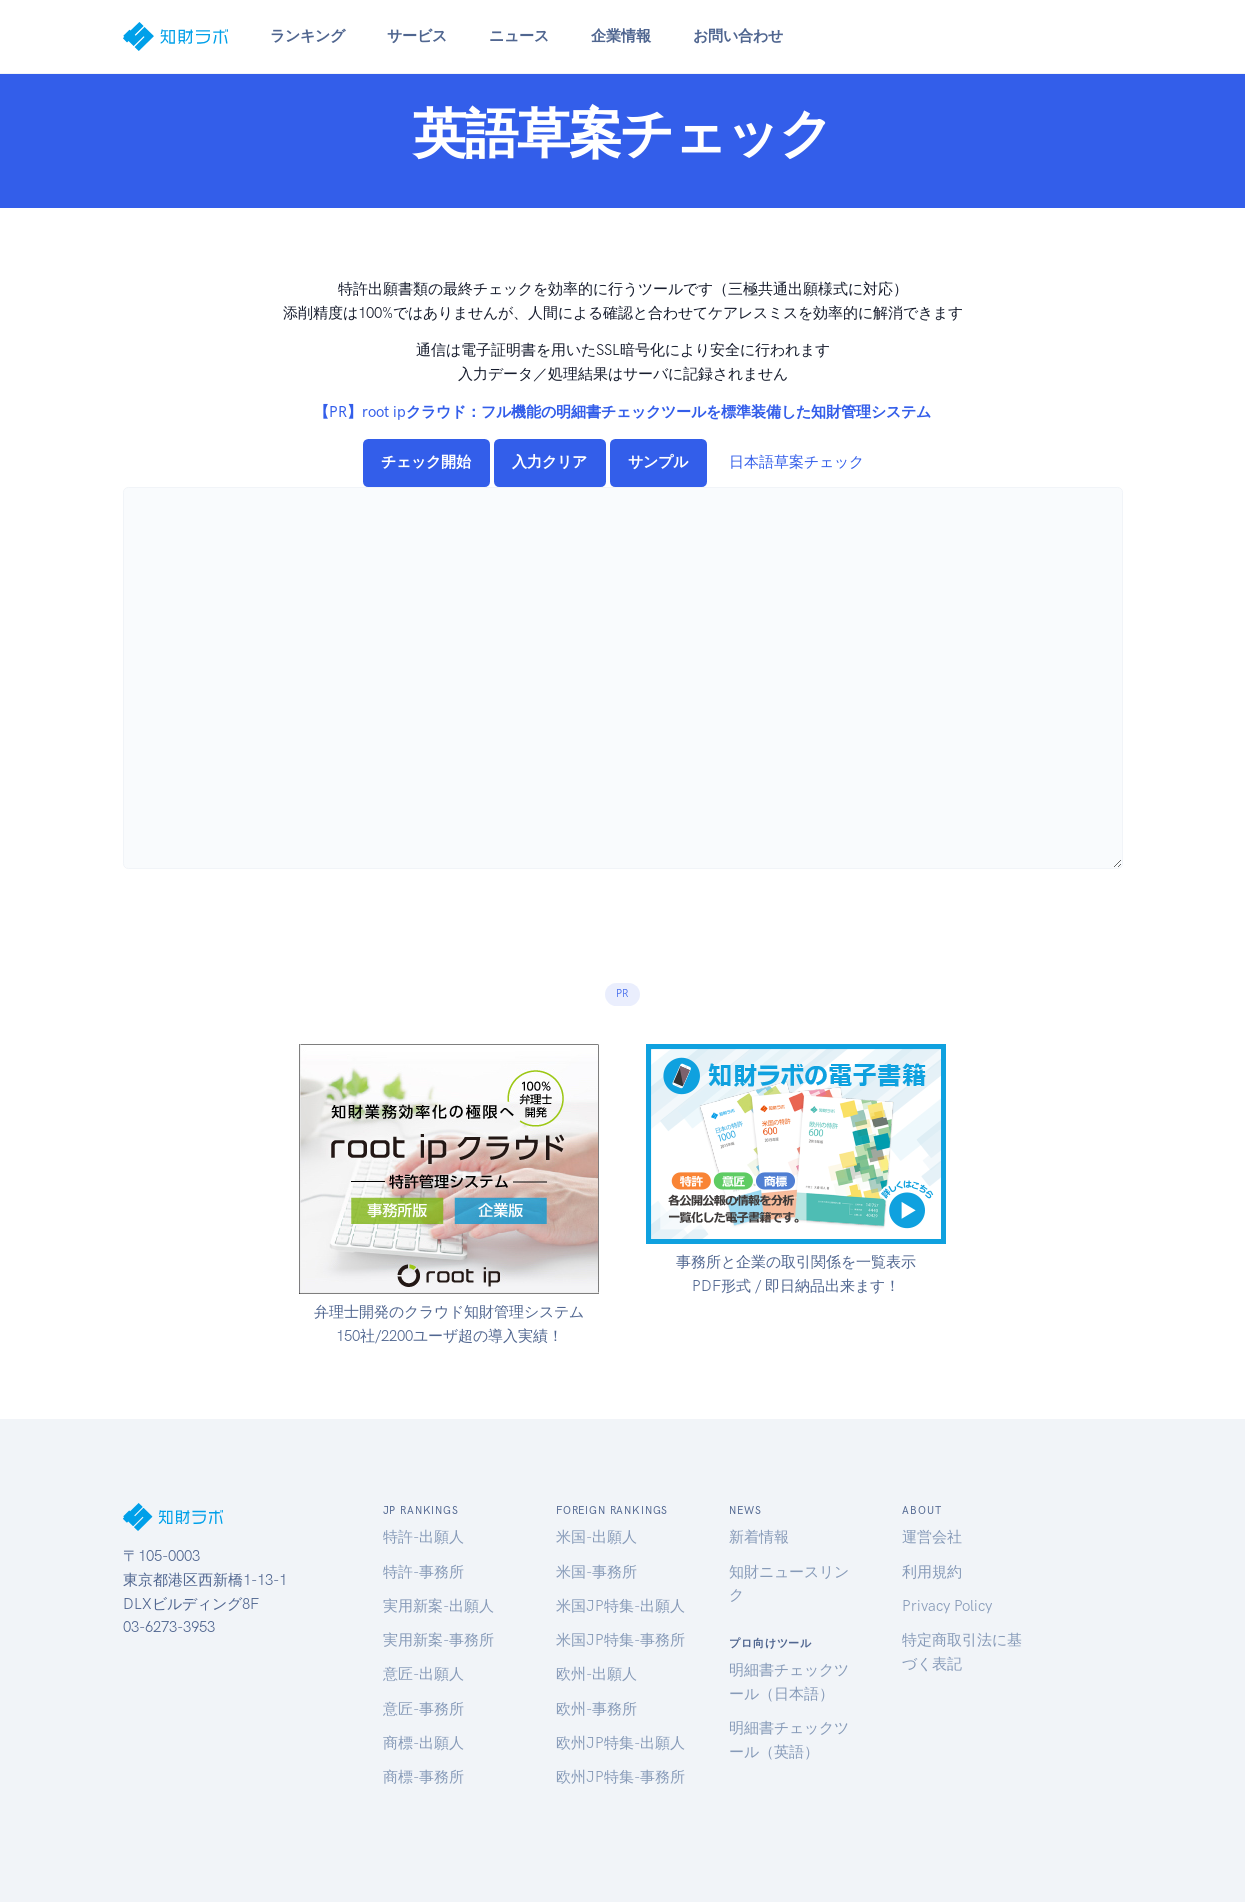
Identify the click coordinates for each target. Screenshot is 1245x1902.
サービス (417, 36)
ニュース (519, 36)
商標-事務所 (423, 1777)
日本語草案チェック (796, 462)
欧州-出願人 (596, 1674)
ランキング (307, 36)
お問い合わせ (738, 36)
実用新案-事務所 (438, 1640)
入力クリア (549, 462)
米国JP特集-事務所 (620, 1640)
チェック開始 (426, 462)
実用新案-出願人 (438, 1606)
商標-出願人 (423, 1743)
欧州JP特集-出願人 (620, 1743)
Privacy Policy (947, 1606)
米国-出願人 (596, 1537)
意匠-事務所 (423, 1709)
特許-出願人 (423, 1537)
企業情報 (621, 36)
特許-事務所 (423, 1572)
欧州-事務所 (596, 1709)
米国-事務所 (596, 1572)
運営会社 (932, 1537)
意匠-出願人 (423, 1674)
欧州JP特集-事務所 (620, 1777)
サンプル (658, 462)
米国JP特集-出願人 (620, 1606)
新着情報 (759, 1537)
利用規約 (932, 1572)
